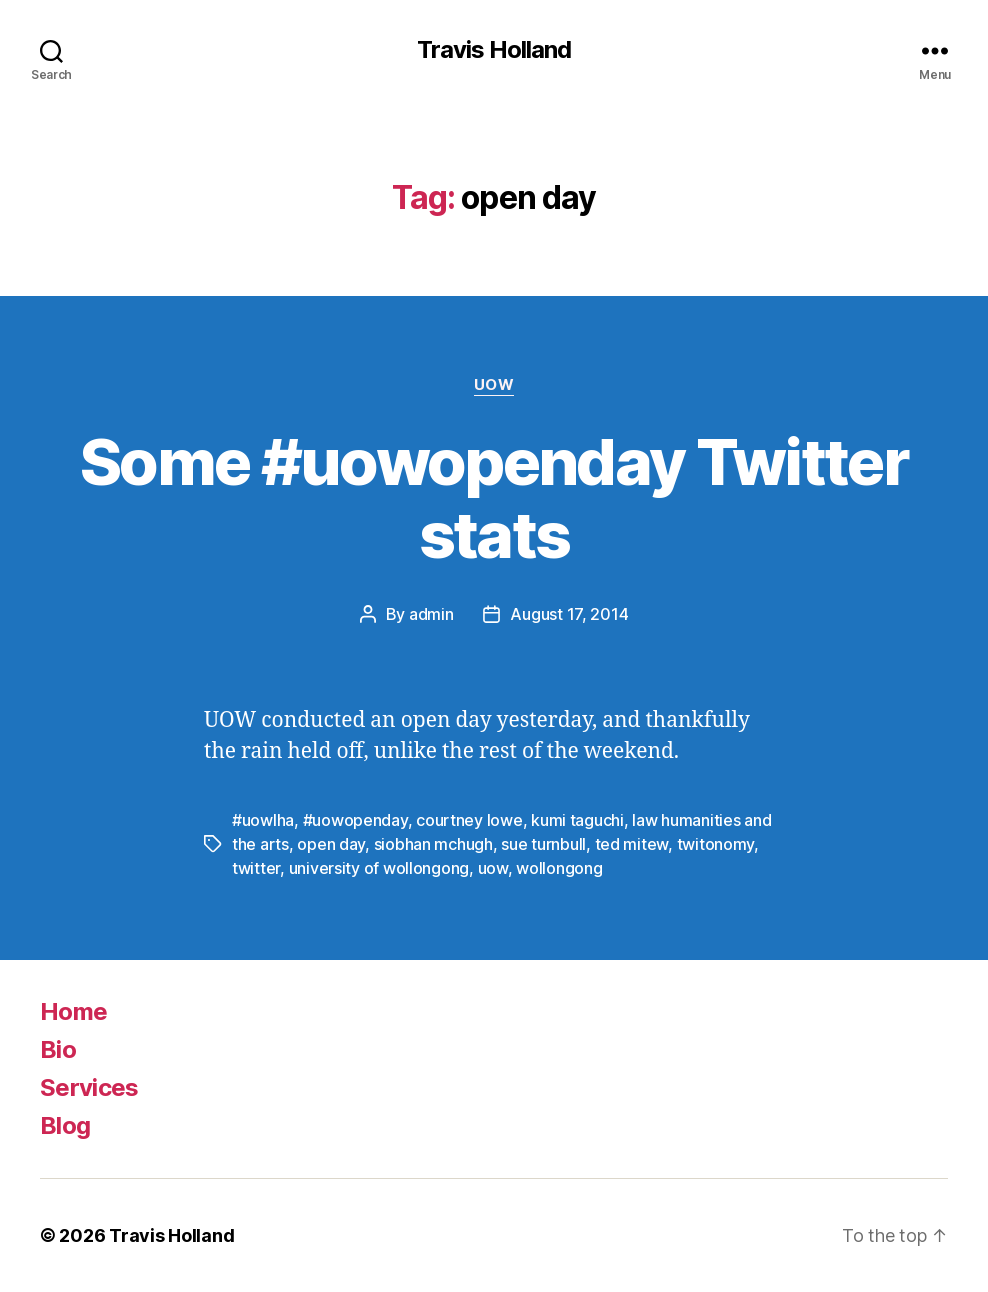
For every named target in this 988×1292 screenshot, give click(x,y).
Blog (65, 1125)
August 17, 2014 (569, 614)
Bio (58, 1049)
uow (493, 868)
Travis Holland (494, 50)
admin (431, 614)
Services (89, 1087)
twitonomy (716, 844)
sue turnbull (543, 844)
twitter (256, 868)
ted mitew (632, 844)
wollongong (559, 868)
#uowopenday (355, 820)
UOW (494, 385)
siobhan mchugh (433, 844)
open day (331, 844)
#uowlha (263, 820)
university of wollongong (379, 868)
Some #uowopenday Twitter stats (494, 498)
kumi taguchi (577, 820)
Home (73, 1011)
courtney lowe (469, 820)
